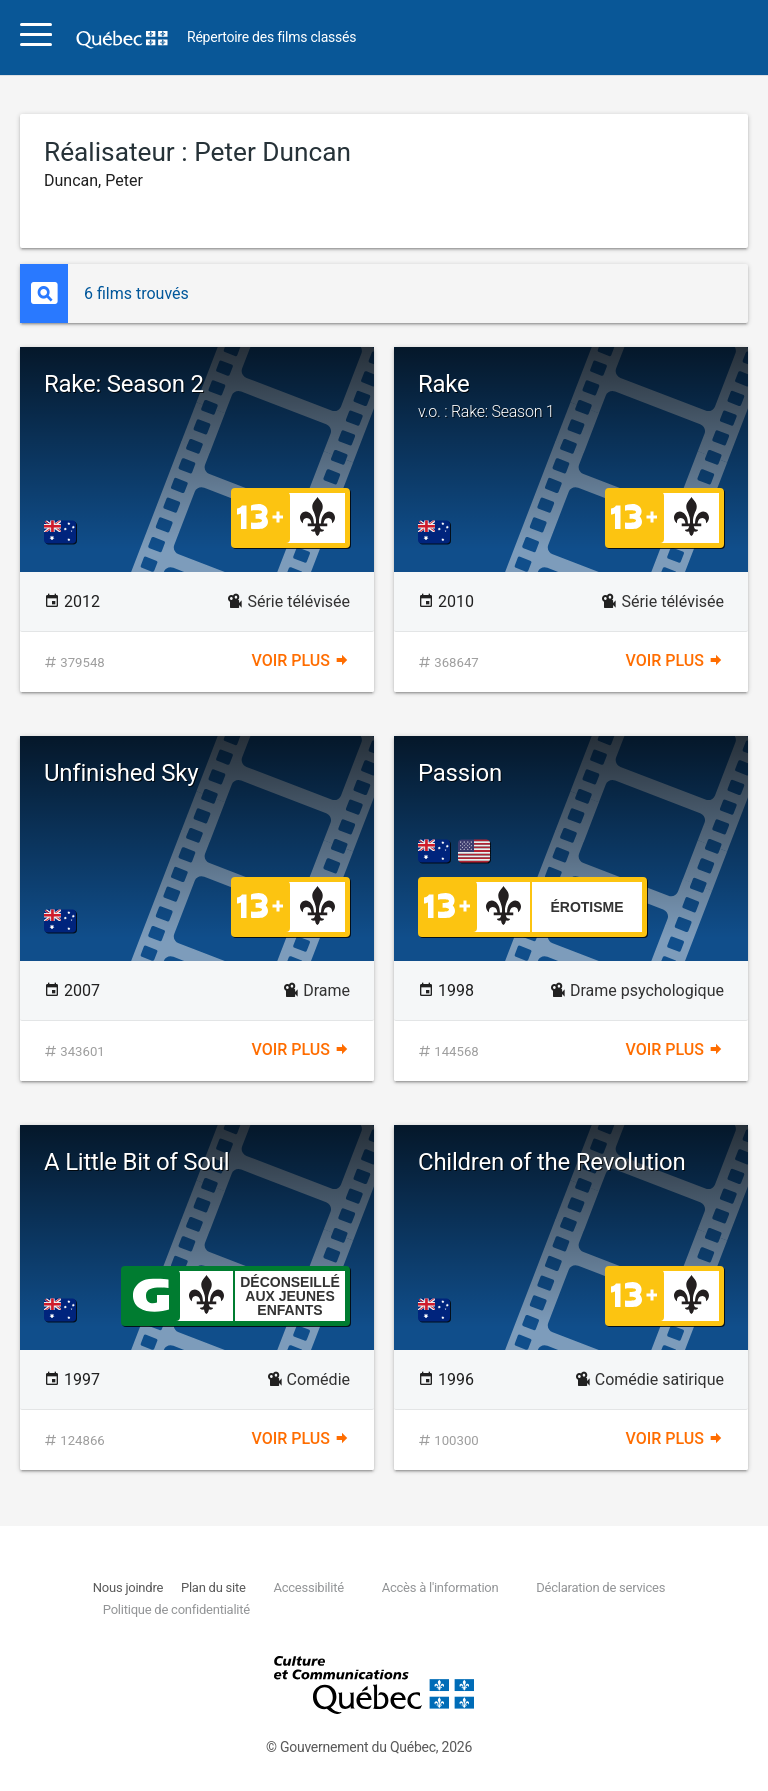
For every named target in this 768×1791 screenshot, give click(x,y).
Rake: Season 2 (124, 384)
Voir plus (301, 660)
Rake (571, 396)
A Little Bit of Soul (136, 1162)
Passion (460, 773)
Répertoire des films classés (271, 37)
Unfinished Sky (121, 773)
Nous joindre (128, 1587)
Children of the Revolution (552, 1162)
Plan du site (213, 1587)
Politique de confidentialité (176, 1609)
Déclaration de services (600, 1587)
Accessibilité (308, 1587)
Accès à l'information (440, 1587)
